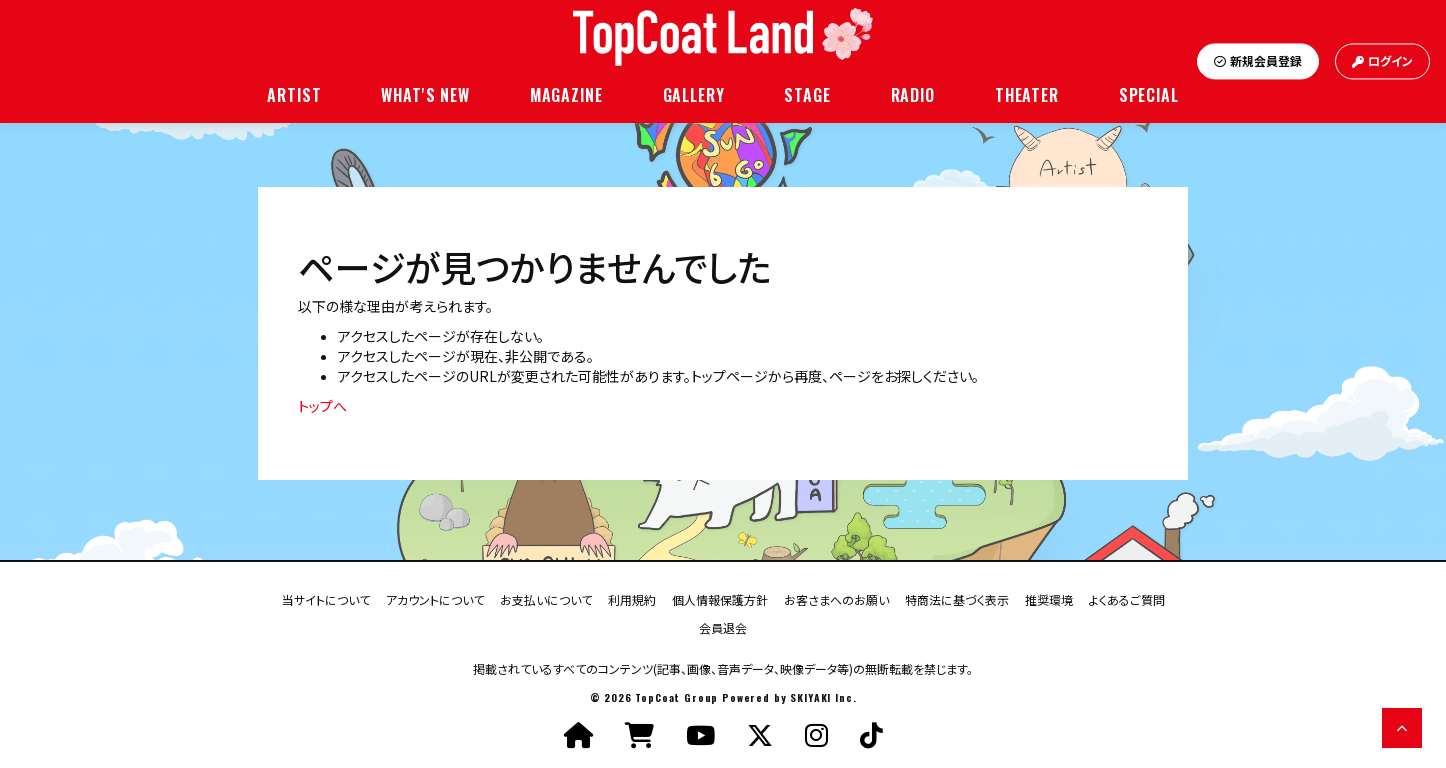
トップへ (322, 406)
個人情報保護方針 (720, 598)
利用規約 (632, 598)
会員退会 (723, 626)
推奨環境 (1049, 598)
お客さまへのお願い (836, 598)
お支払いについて (546, 598)
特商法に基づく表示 (957, 598)
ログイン (1382, 61)
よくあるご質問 (1127, 598)
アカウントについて (435, 598)
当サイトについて (326, 598)
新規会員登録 (1258, 61)
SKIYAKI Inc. (823, 697)
